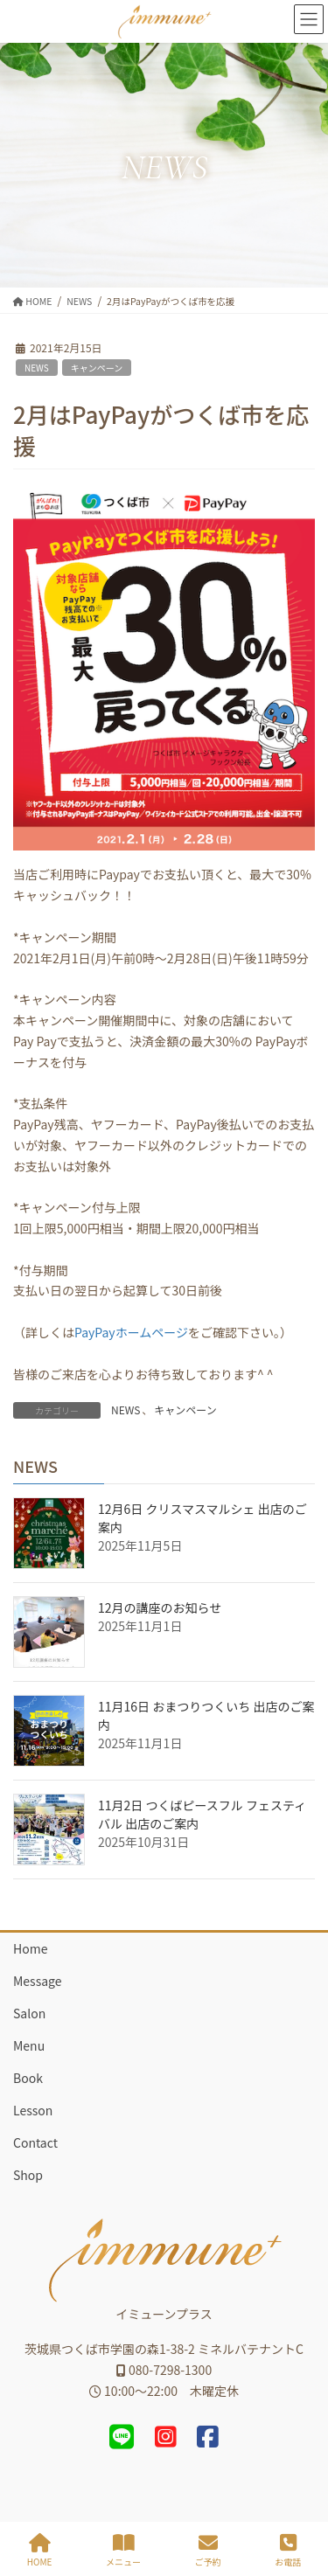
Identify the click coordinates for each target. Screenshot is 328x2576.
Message (37, 1980)
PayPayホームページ (131, 1332)
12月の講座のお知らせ (159, 1607)
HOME (39, 2550)
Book (28, 2077)
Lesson (32, 2110)
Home (30, 1948)
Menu (29, 2045)
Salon (29, 2013)
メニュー (123, 2550)
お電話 (288, 2550)
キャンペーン (97, 367)
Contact (35, 2142)
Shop (28, 2175)
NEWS (36, 367)
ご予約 (208, 2550)
